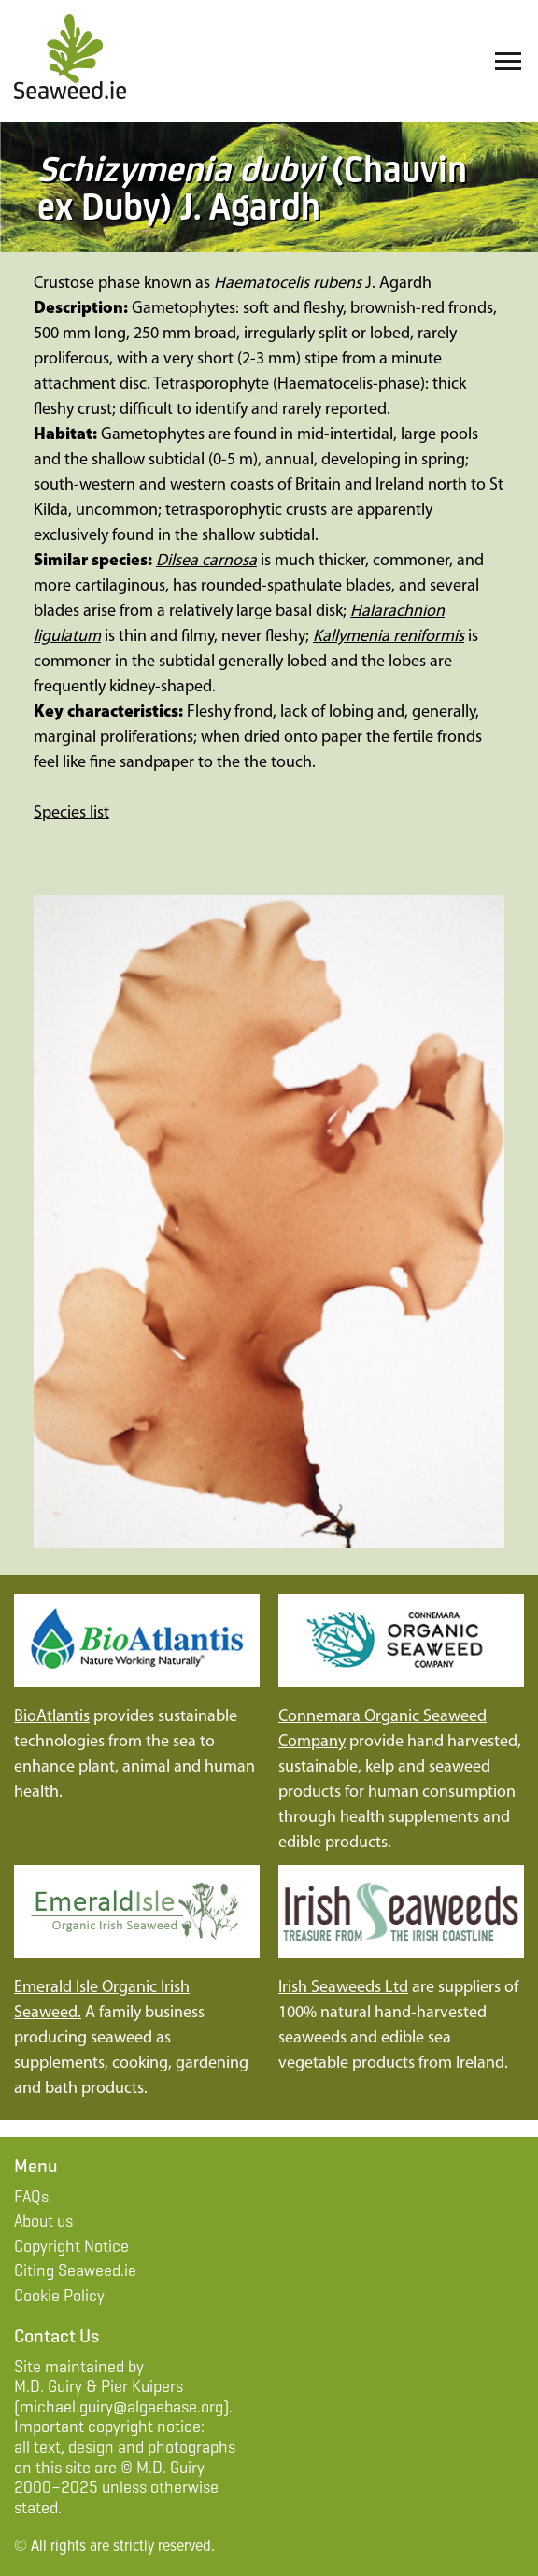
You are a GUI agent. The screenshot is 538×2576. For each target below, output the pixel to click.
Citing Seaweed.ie (75, 2270)
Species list (71, 813)
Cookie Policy (59, 2295)
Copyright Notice (71, 2246)
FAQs (31, 2196)
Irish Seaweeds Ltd (343, 1988)
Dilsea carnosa (206, 561)
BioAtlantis (52, 1717)
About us (43, 2221)
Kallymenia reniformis (388, 637)
